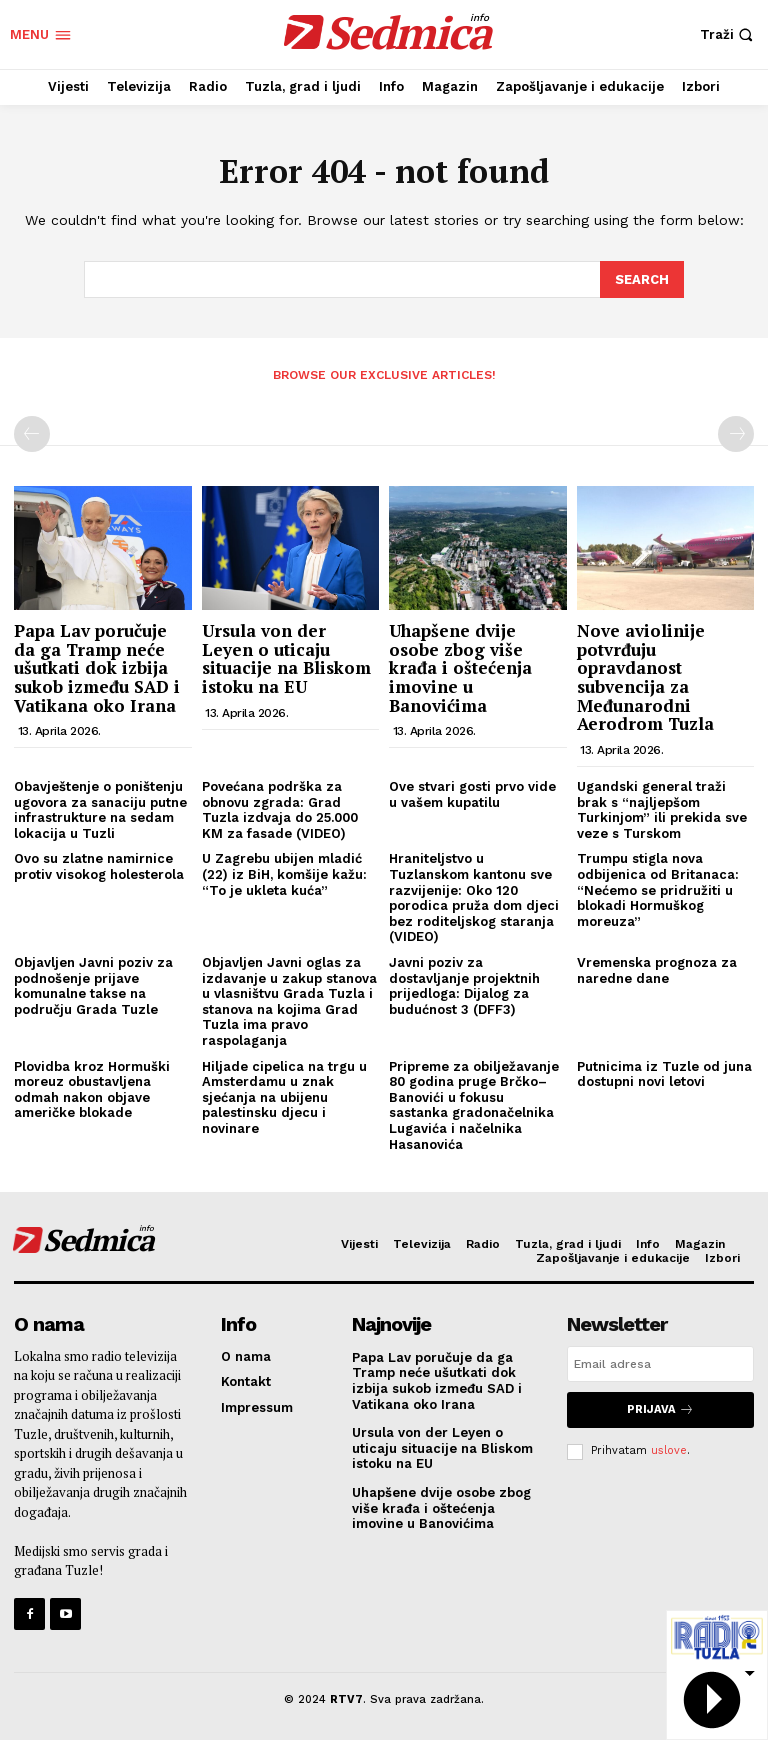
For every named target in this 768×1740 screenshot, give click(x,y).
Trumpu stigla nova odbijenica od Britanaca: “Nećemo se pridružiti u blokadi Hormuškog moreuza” (658, 888)
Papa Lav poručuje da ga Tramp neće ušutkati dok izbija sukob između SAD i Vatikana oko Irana (97, 667)
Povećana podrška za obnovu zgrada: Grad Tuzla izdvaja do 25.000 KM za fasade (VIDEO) (280, 809)
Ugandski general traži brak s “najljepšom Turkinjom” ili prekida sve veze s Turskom (662, 809)
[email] (660, 1363)
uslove (669, 1449)
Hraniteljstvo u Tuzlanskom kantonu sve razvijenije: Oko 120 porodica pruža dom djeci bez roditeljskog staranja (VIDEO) (474, 896)
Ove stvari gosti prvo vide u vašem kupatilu (472, 793)
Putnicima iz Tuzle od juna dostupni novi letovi (664, 1072)
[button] (729, 34)
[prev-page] (32, 433)
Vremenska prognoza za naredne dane (657, 969)
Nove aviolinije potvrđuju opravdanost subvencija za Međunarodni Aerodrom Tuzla (645, 676)
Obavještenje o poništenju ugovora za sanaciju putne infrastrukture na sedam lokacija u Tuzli (100, 809)
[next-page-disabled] (736, 433)
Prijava (660, 1408)
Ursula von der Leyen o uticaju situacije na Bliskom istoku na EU (286, 657)
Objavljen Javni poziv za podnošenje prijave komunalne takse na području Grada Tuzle (93, 985)
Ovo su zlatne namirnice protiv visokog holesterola (99, 865)
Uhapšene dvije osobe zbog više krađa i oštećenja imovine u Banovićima (460, 667)
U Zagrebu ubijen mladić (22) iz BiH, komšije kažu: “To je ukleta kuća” (284, 873)
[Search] (642, 279)
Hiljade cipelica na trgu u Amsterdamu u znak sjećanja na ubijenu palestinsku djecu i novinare (284, 1095)
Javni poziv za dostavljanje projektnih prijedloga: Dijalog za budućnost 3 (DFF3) (464, 985)
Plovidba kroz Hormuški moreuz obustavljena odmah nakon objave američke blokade (92, 1088)
